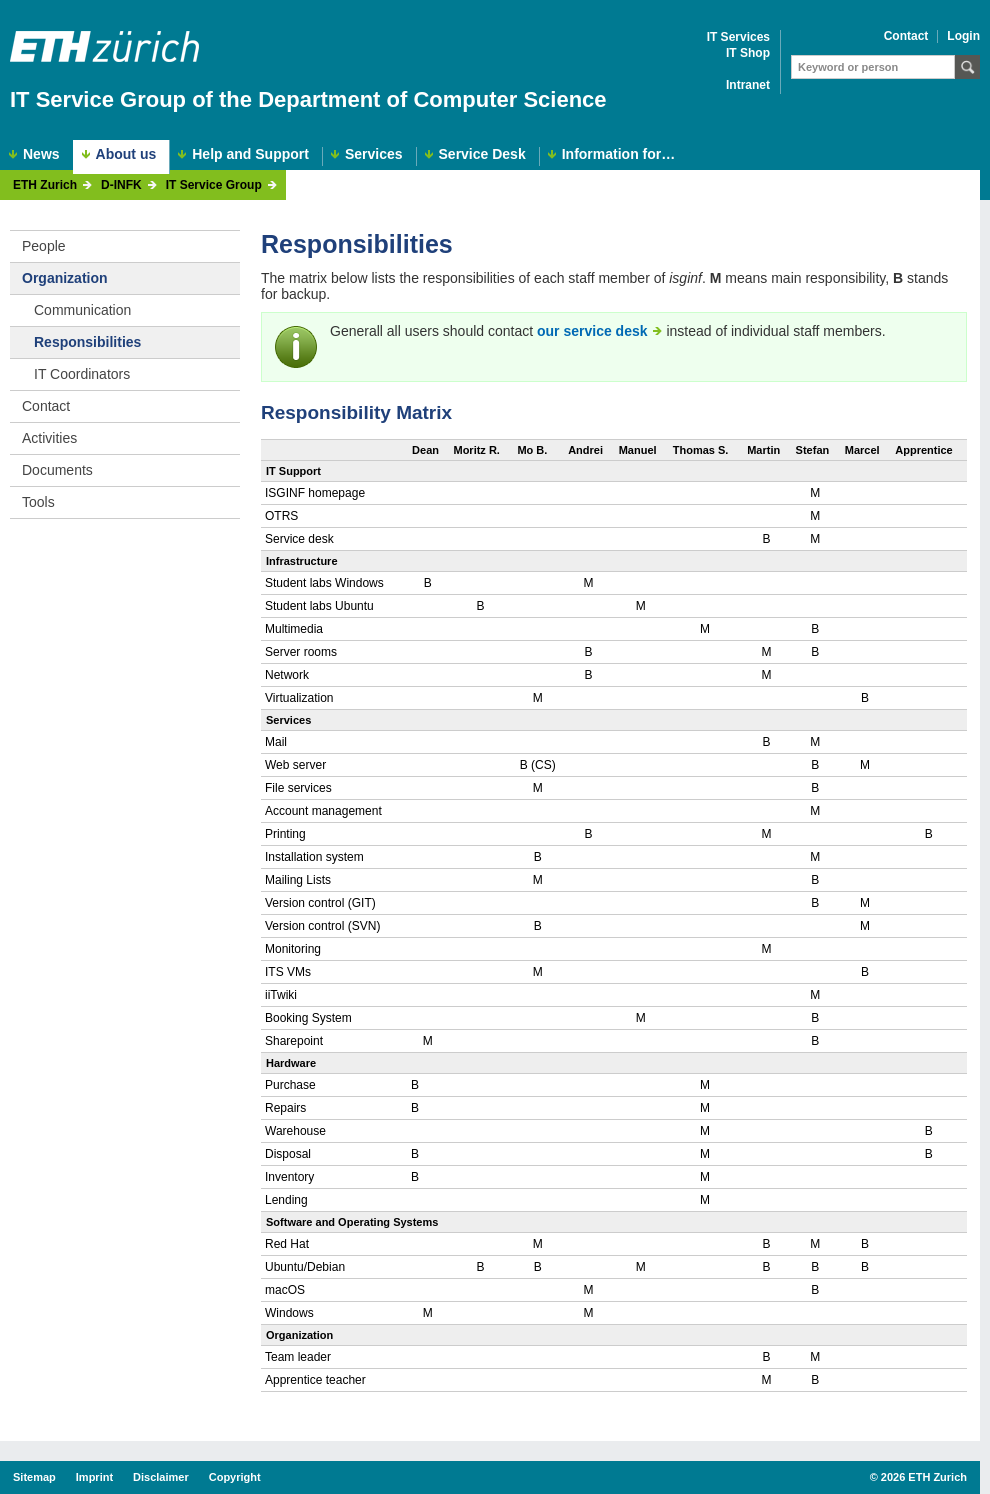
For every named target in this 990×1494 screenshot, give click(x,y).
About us (126, 154)
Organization (65, 278)
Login (963, 36)
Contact (906, 36)
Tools (38, 502)
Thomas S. (701, 450)
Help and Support (250, 154)
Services (374, 154)
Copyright (235, 1477)
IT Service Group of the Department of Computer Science (308, 99)
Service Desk (482, 154)
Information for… (619, 154)
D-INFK (121, 185)
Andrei (585, 450)
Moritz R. (476, 450)
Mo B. (532, 450)
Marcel (862, 450)
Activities (49, 438)
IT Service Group (214, 185)
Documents (57, 470)
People (44, 246)
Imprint (94, 1477)
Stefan (813, 450)
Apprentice (923, 450)
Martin (763, 450)
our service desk (592, 331)
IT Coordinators (82, 374)
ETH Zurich (45, 185)
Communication (82, 310)
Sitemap (34, 1477)
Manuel (638, 450)
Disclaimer (161, 1477)
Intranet (748, 85)
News (41, 154)
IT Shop (748, 53)
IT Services (738, 37)
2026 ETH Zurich (924, 1477)
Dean (425, 450)
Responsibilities (87, 342)
